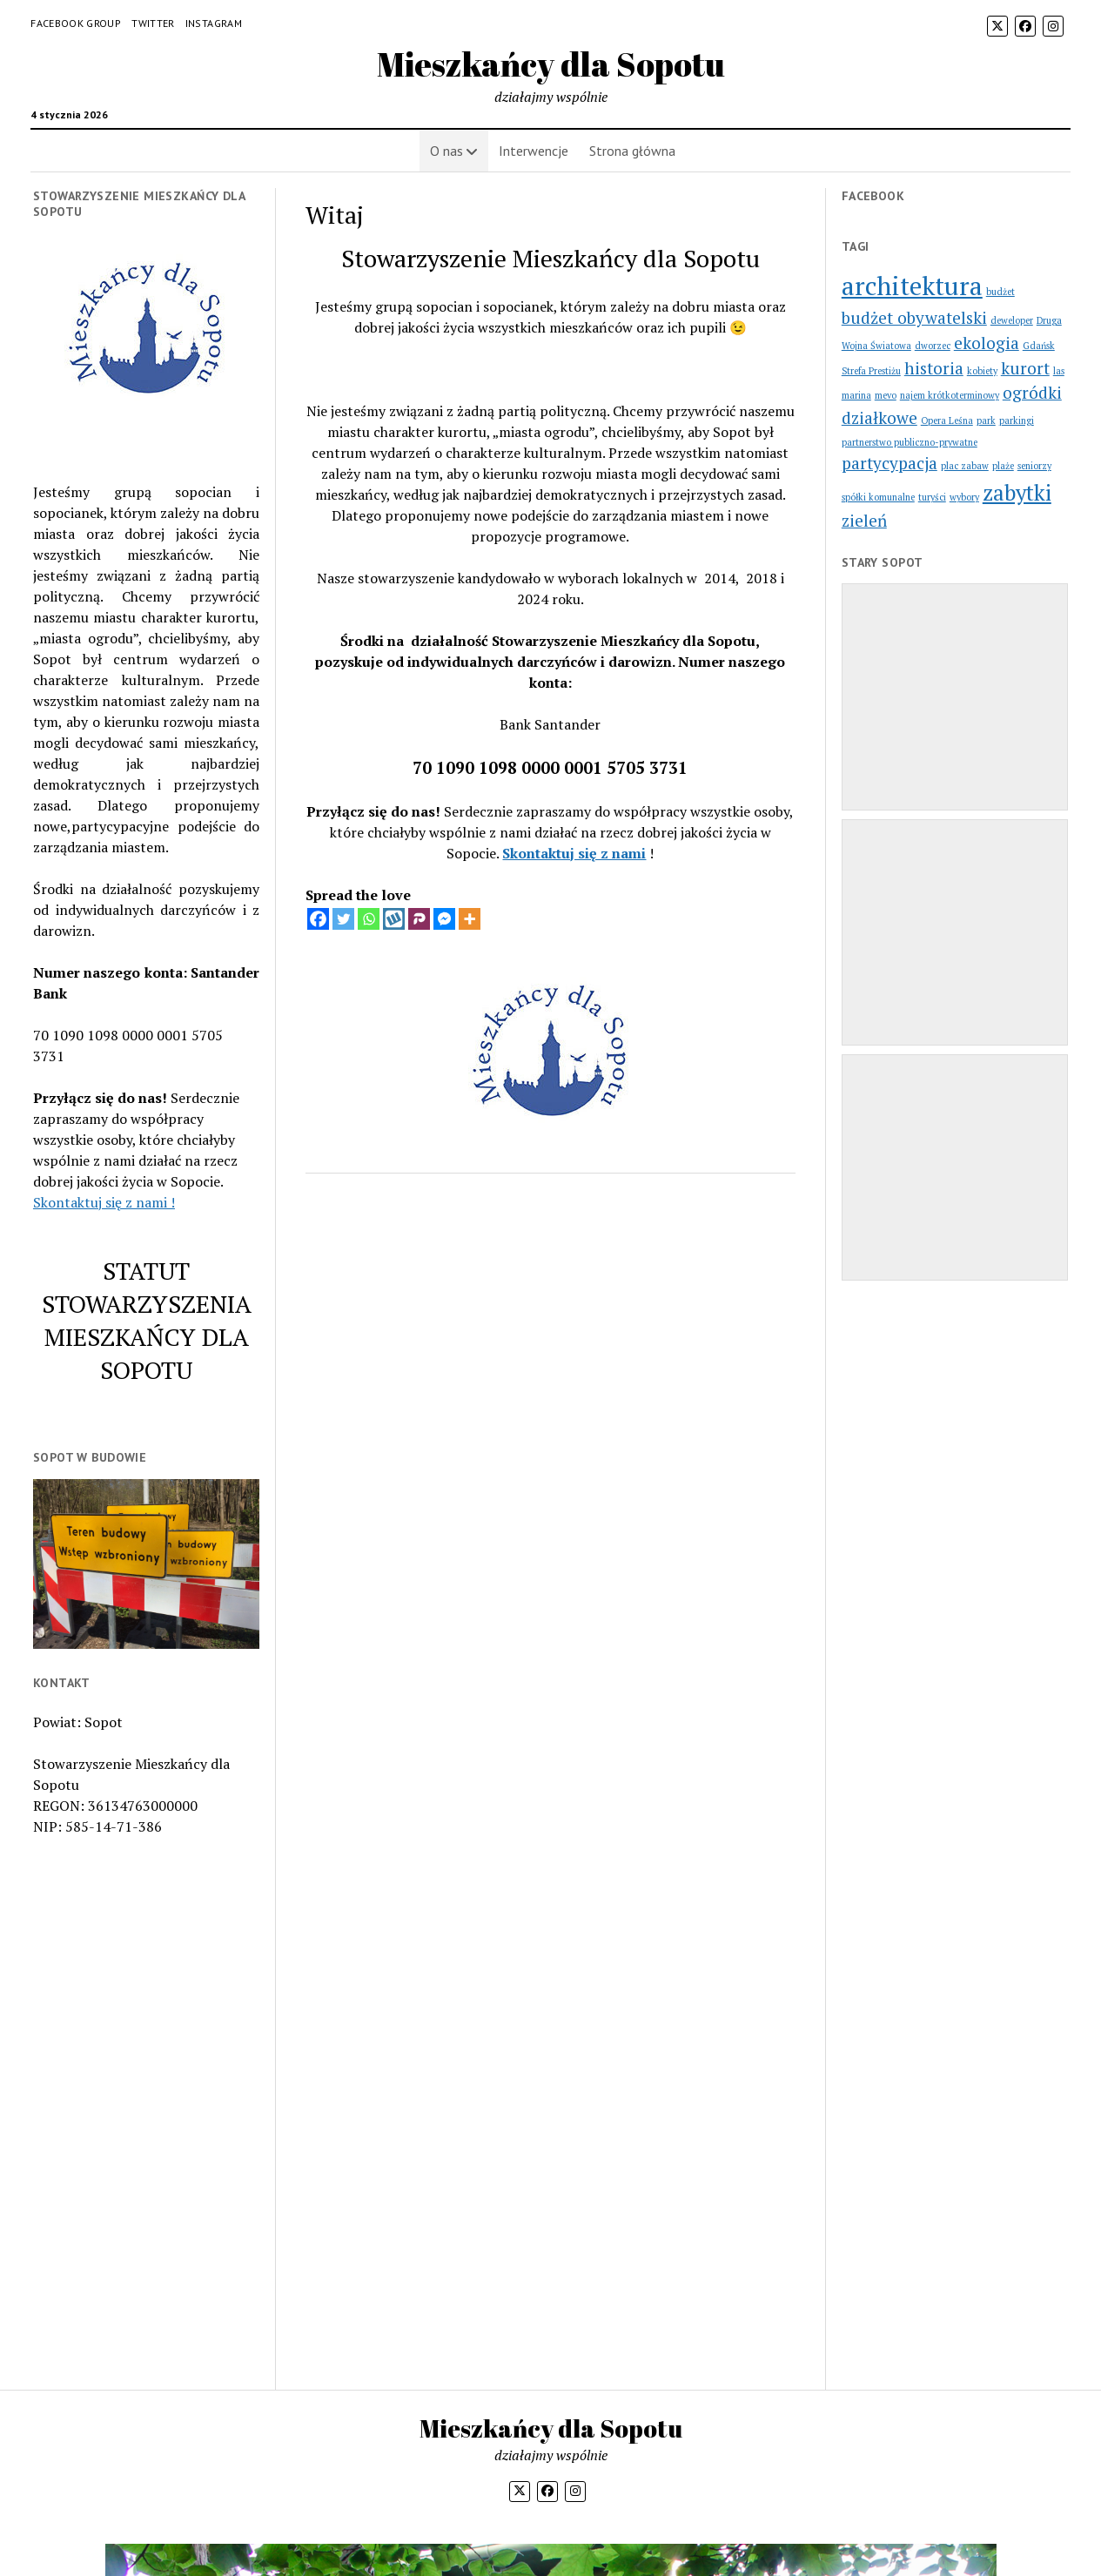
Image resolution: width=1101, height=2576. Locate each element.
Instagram (213, 23)
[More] (469, 919)
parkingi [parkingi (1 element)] (1016, 420)
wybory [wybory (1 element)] (964, 497)
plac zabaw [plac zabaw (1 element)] (965, 466)
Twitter (153, 23)
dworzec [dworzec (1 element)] (932, 346)
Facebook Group (75, 23)
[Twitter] (343, 919)
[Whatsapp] (368, 919)
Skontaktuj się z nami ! (104, 1202)
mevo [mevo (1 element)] (885, 395)
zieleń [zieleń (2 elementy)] (864, 520)
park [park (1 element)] (986, 420)
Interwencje (533, 150)
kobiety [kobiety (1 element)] (982, 371)
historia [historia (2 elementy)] (933, 368)
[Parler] (419, 919)
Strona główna (632, 150)
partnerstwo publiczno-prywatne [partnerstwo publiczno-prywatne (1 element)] (909, 442)
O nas (446, 150)
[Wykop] (394, 919)
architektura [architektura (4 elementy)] (912, 285)
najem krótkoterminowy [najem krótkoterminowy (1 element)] (949, 395)
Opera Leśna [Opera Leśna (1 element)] (947, 420)
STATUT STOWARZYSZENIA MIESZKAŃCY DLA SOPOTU (147, 1320)
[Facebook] (318, 919)
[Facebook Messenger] (444, 919)
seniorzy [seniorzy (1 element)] (1034, 466)
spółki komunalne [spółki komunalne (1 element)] (878, 497)
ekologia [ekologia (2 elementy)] (986, 342)
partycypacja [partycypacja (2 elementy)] (889, 463)
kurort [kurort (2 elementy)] (1025, 368)
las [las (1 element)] (1058, 371)
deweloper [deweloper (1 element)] (1011, 320)
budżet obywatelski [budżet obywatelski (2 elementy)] (914, 317)
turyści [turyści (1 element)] (932, 497)
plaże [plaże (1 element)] (1003, 466)
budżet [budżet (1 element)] (1000, 292)
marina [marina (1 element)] (856, 395)
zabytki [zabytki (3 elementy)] (1017, 492)
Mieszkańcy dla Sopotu (551, 64)
